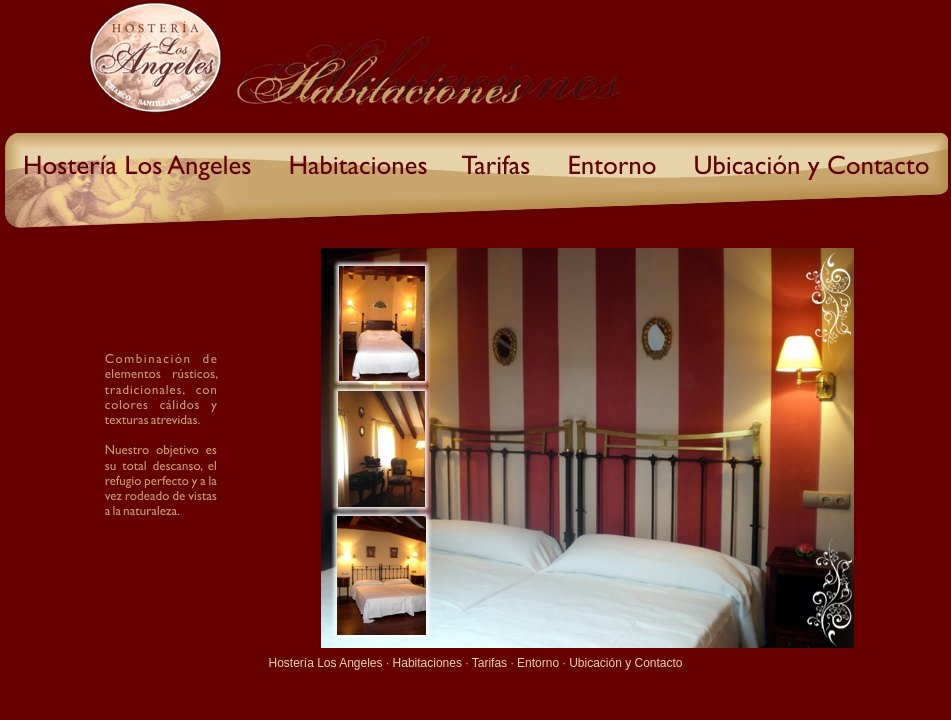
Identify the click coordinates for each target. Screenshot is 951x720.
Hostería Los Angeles (325, 663)
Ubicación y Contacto (625, 663)
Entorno (538, 663)
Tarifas (489, 663)
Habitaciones (427, 663)
